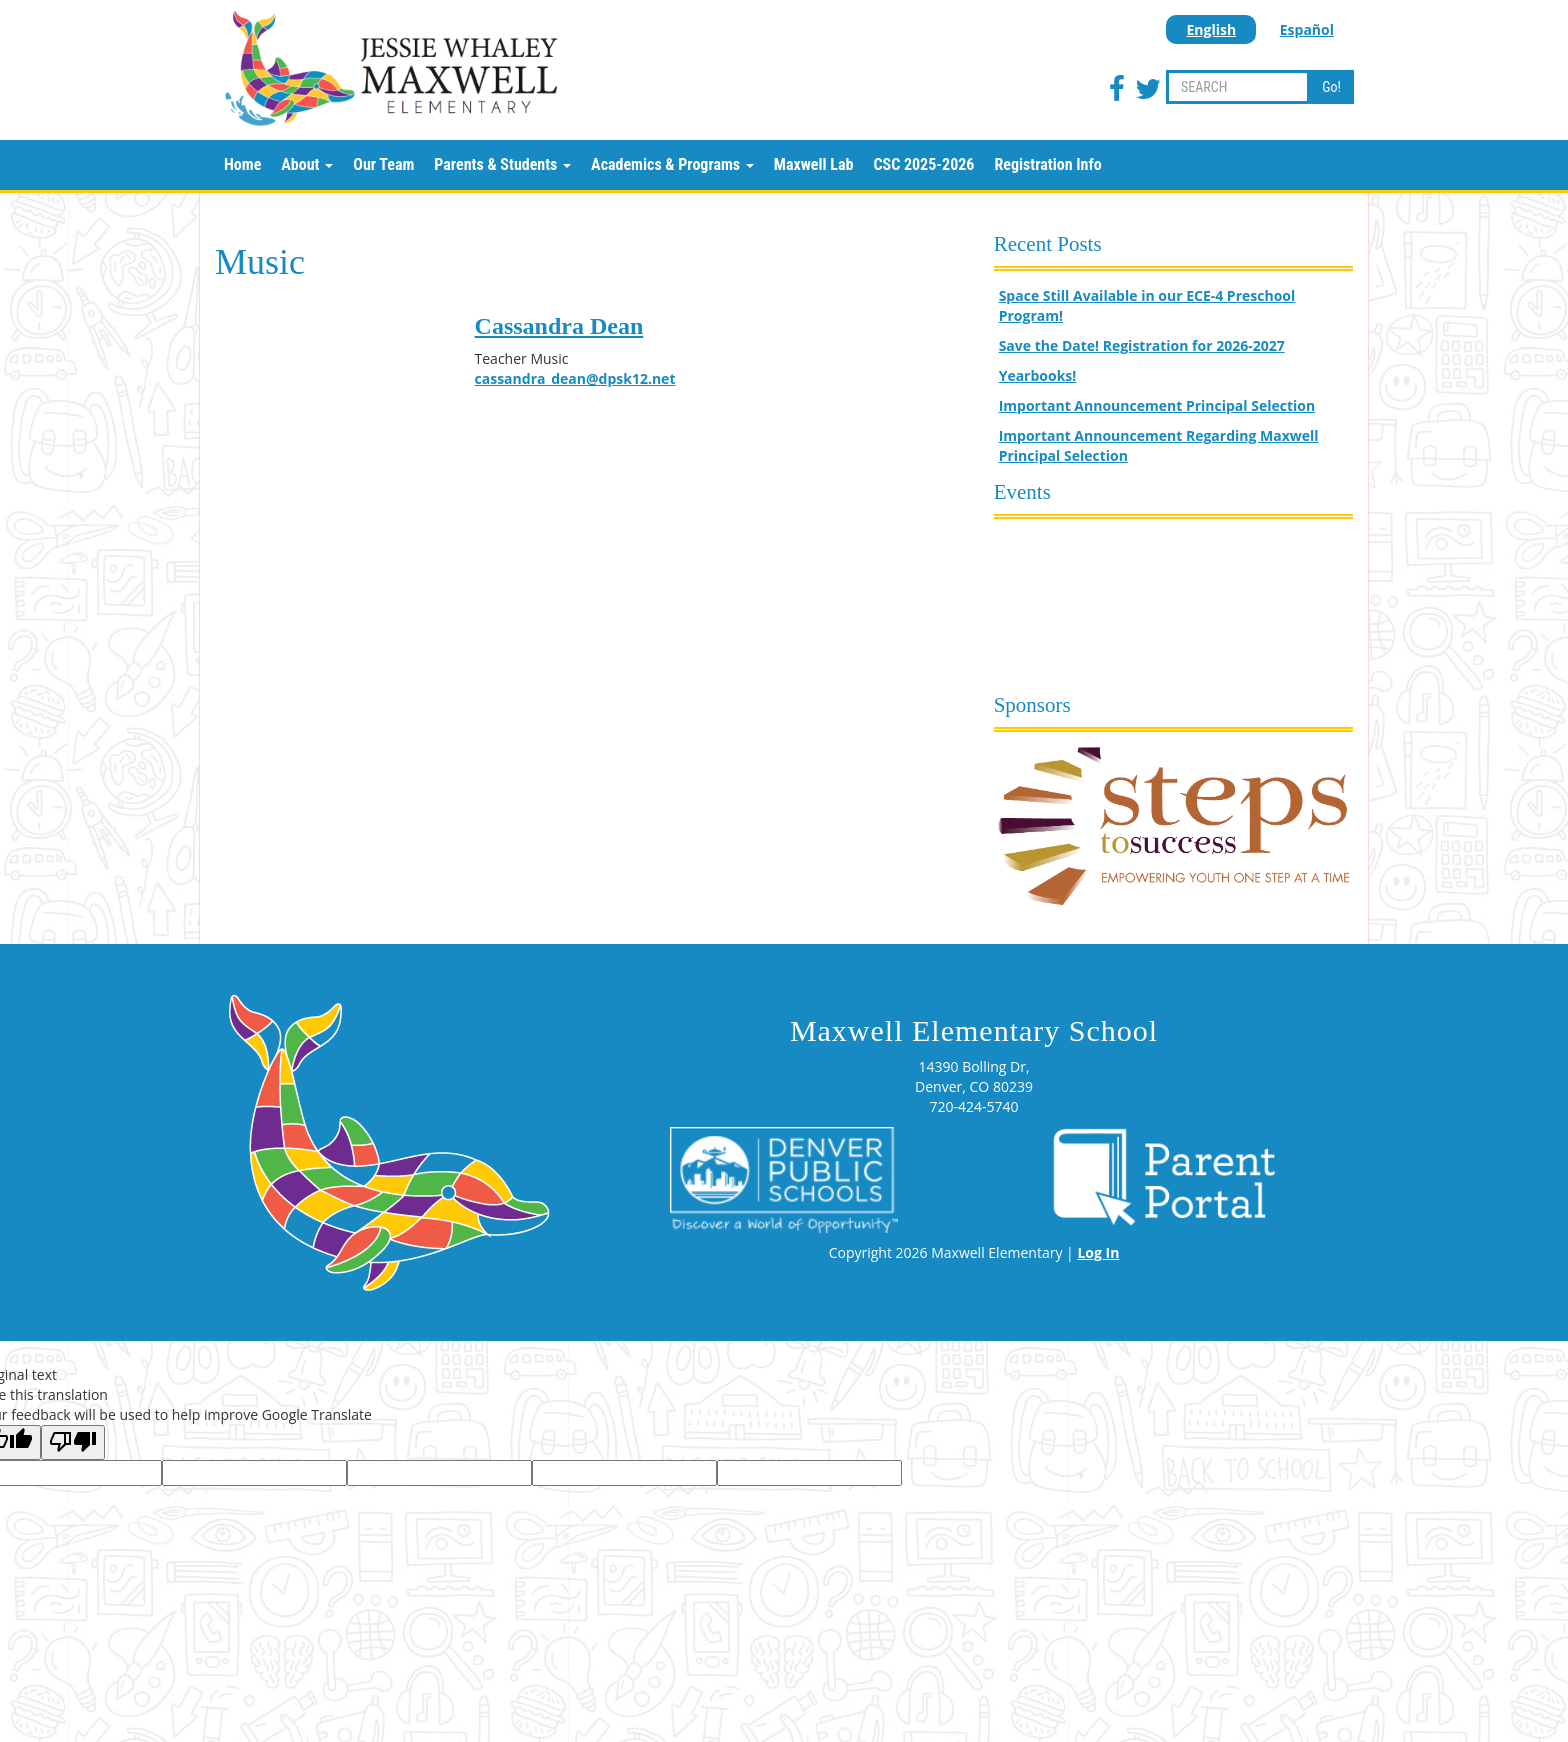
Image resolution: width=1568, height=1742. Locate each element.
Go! (1331, 87)
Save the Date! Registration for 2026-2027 (1142, 345)
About (307, 164)
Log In (1098, 1252)
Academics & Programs (672, 164)
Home (242, 164)
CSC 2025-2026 (923, 164)
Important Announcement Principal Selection (1157, 405)
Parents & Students (502, 164)
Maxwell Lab (814, 164)
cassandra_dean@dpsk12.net (575, 378)
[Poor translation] (73, 1442)
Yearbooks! (1038, 375)
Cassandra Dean (559, 326)
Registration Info (1047, 164)
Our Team (383, 164)
